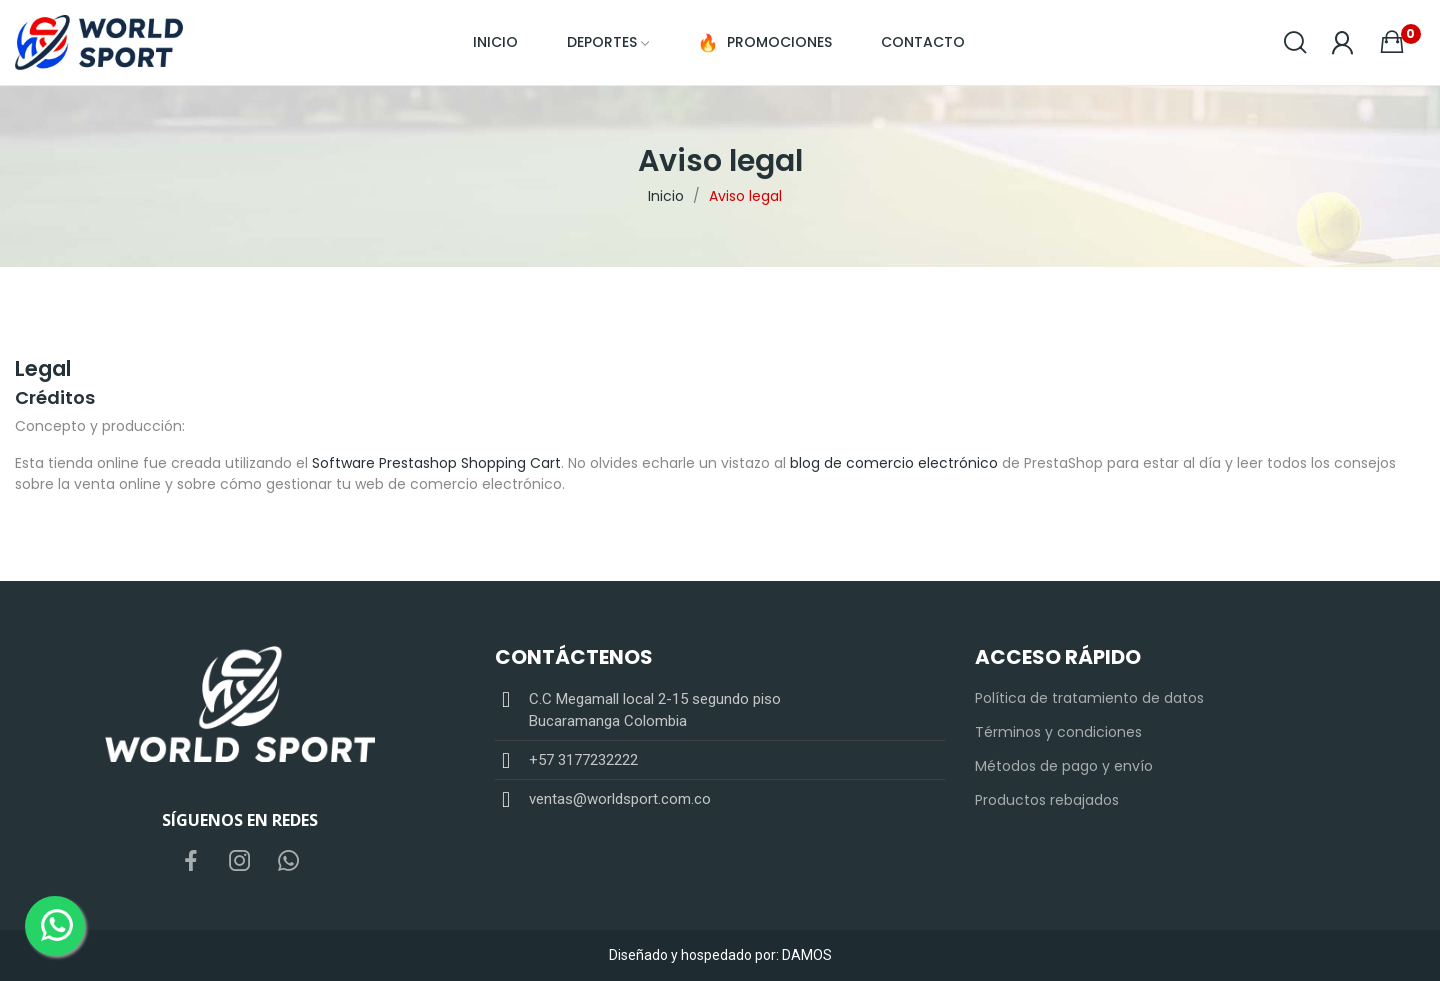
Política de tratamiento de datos (1089, 698)
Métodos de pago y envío (1064, 766)
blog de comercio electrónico (894, 463)
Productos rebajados (1047, 800)
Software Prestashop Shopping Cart (436, 463)
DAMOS (807, 955)
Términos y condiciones (1058, 732)
